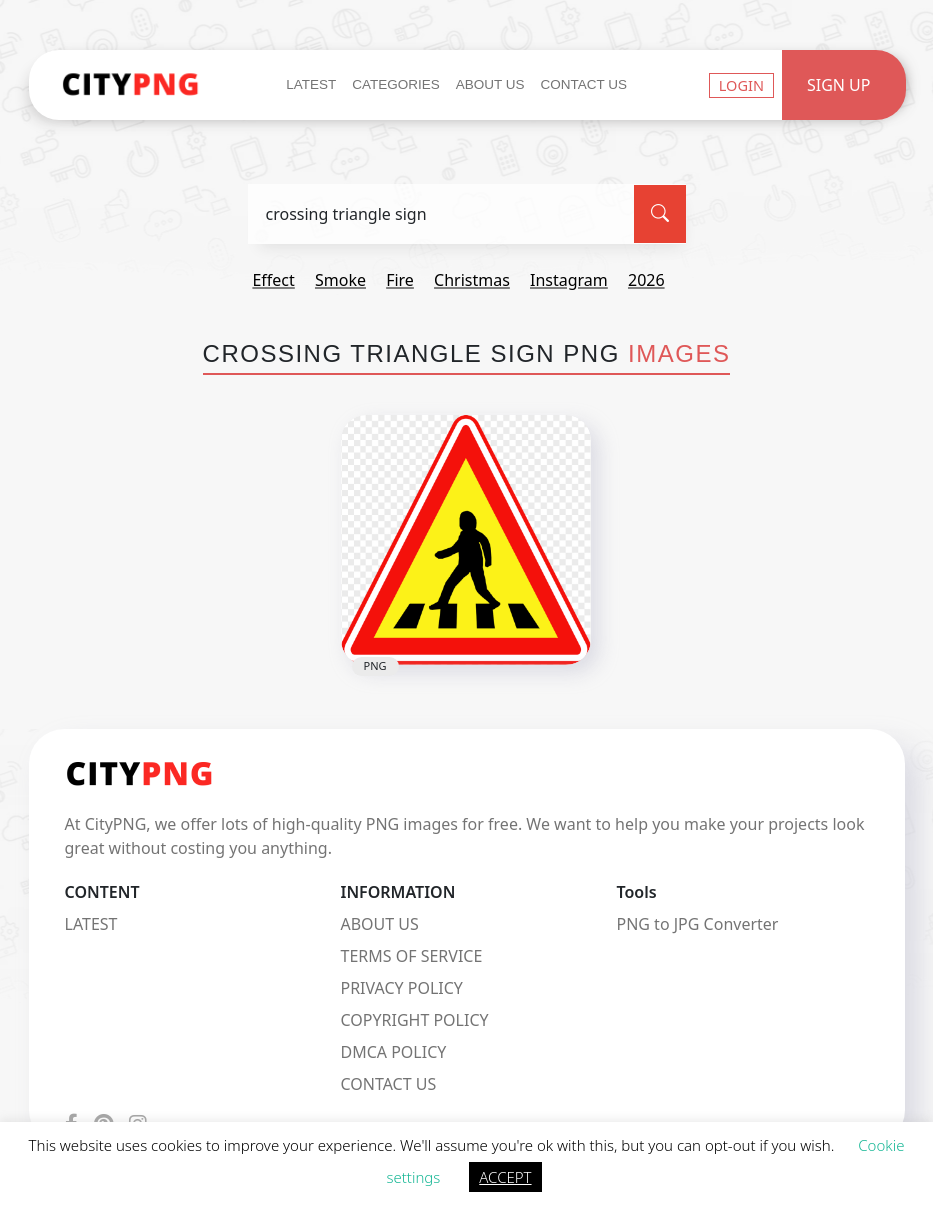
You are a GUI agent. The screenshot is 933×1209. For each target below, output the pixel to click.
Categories (396, 84)
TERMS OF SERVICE (411, 956)
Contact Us (584, 84)
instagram (569, 280)
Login (741, 85)
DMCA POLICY (393, 1052)
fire (400, 280)
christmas (472, 280)
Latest (311, 84)
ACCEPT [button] (505, 1177)
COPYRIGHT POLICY (414, 1020)
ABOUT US (379, 924)
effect (273, 280)
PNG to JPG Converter (697, 924)
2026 (646, 280)
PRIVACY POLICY (401, 988)
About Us (490, 84)
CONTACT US (388, 1084)
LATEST (91, 924)
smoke (340, 280)
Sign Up (839, 85)
